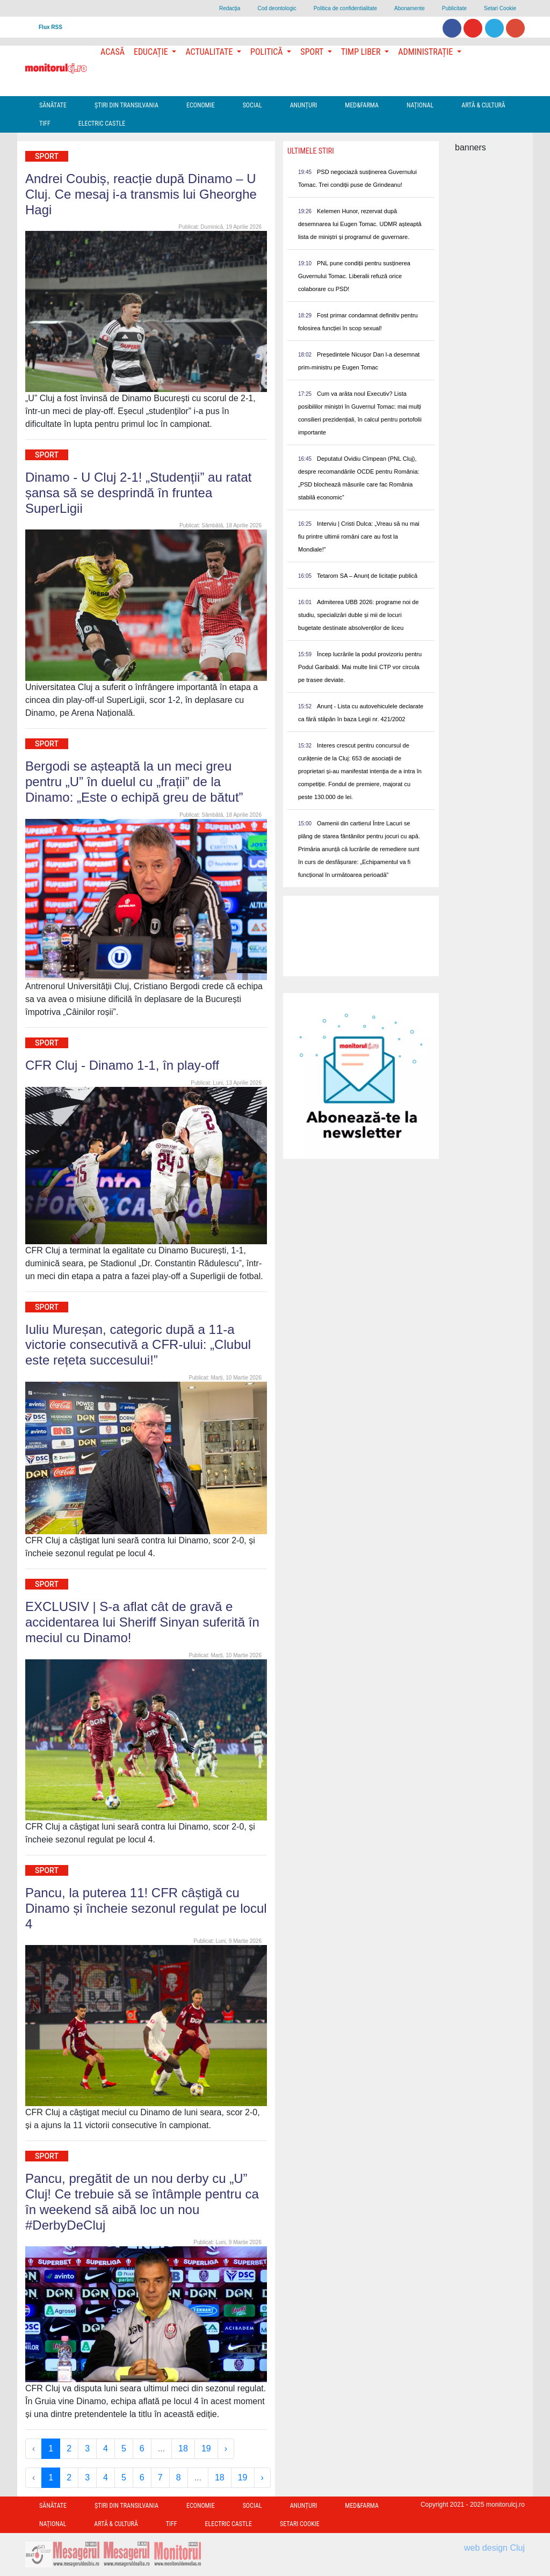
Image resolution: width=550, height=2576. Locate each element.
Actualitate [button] (210, 52)
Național (420, 105)
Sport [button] (312, 52)
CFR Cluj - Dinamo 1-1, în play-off (122, 1065)
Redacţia (229, 8)
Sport (47, 156)
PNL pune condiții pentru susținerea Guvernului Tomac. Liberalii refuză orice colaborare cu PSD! (354, 276)
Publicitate (454, 8)
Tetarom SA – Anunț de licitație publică (367, 575)
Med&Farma (362, 105)
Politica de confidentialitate (345, 8)
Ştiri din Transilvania (126, 105)
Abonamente (409, 8)
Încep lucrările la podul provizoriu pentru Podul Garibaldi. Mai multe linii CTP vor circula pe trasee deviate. (360, 667)
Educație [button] (152, 52)
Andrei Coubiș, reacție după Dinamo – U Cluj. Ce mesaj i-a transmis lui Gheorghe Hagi (141, 194)
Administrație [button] (426, 52)
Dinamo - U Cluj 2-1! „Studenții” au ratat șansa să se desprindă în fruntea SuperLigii (138, 493)
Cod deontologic (276, 8)
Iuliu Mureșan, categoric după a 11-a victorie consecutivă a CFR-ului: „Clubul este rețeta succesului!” (138, 1345)
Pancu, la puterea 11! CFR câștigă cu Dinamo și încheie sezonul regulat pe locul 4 (146, 1908)
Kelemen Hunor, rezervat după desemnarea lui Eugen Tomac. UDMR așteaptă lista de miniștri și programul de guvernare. (360, 224)
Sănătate (53, 105)
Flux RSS (50, 27)
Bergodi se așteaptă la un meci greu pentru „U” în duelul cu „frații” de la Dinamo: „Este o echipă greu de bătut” (134, 781)
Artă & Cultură (483, 105)
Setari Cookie (500, 8)
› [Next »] (226, 2448)
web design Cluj (494, 2547)
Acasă (112, 52)
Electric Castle (101, 123)
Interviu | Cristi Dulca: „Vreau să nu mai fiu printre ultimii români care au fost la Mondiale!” (358, 536)
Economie (200, 105)
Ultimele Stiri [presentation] (310, 151)
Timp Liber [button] (361, 52)
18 (183, 2448)
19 (206, 2448)
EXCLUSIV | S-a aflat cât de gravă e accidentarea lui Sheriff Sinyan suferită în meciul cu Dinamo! (142, 1622)
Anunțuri (303, 105)
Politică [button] (267, 52)
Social (252, 105)
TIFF (44, 123)
